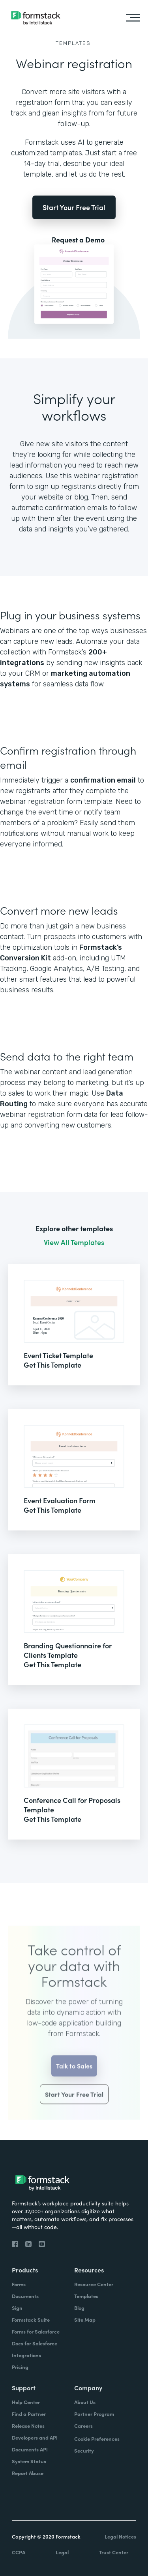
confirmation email (103, 780)
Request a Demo (78, 239)
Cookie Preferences (97, 2438)
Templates (73, 43)
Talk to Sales (74, 2078)
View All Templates (74, 1242)
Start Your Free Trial (74, 207)
